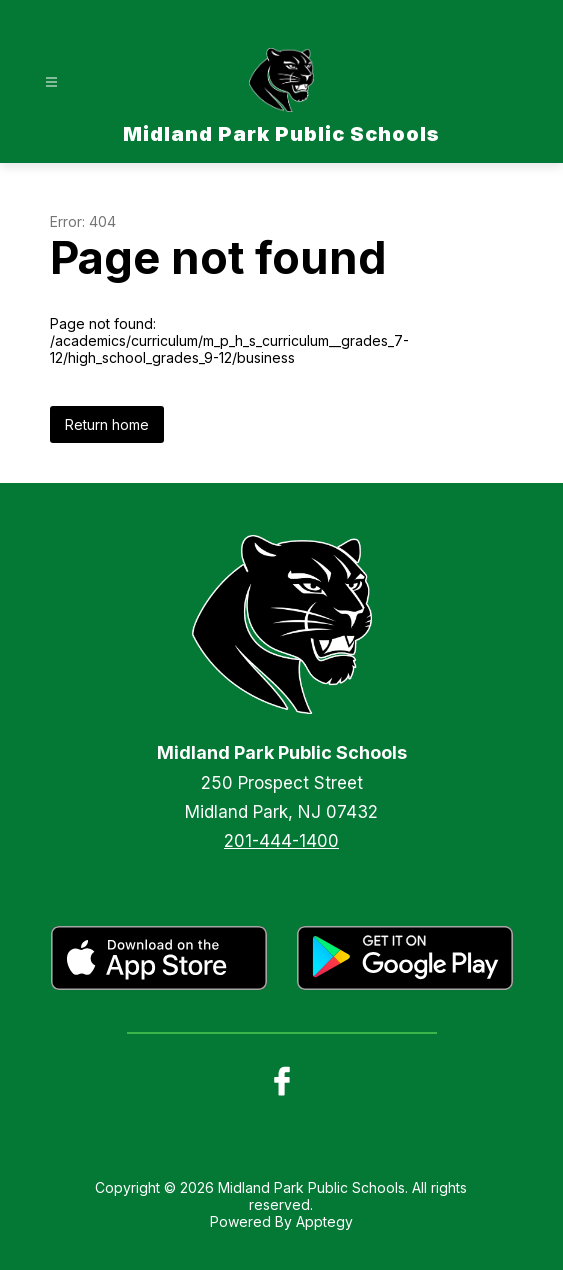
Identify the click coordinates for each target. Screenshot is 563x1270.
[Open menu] (51, 82)
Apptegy (324, 1221)
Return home (107, 424)
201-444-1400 (281, 841)
